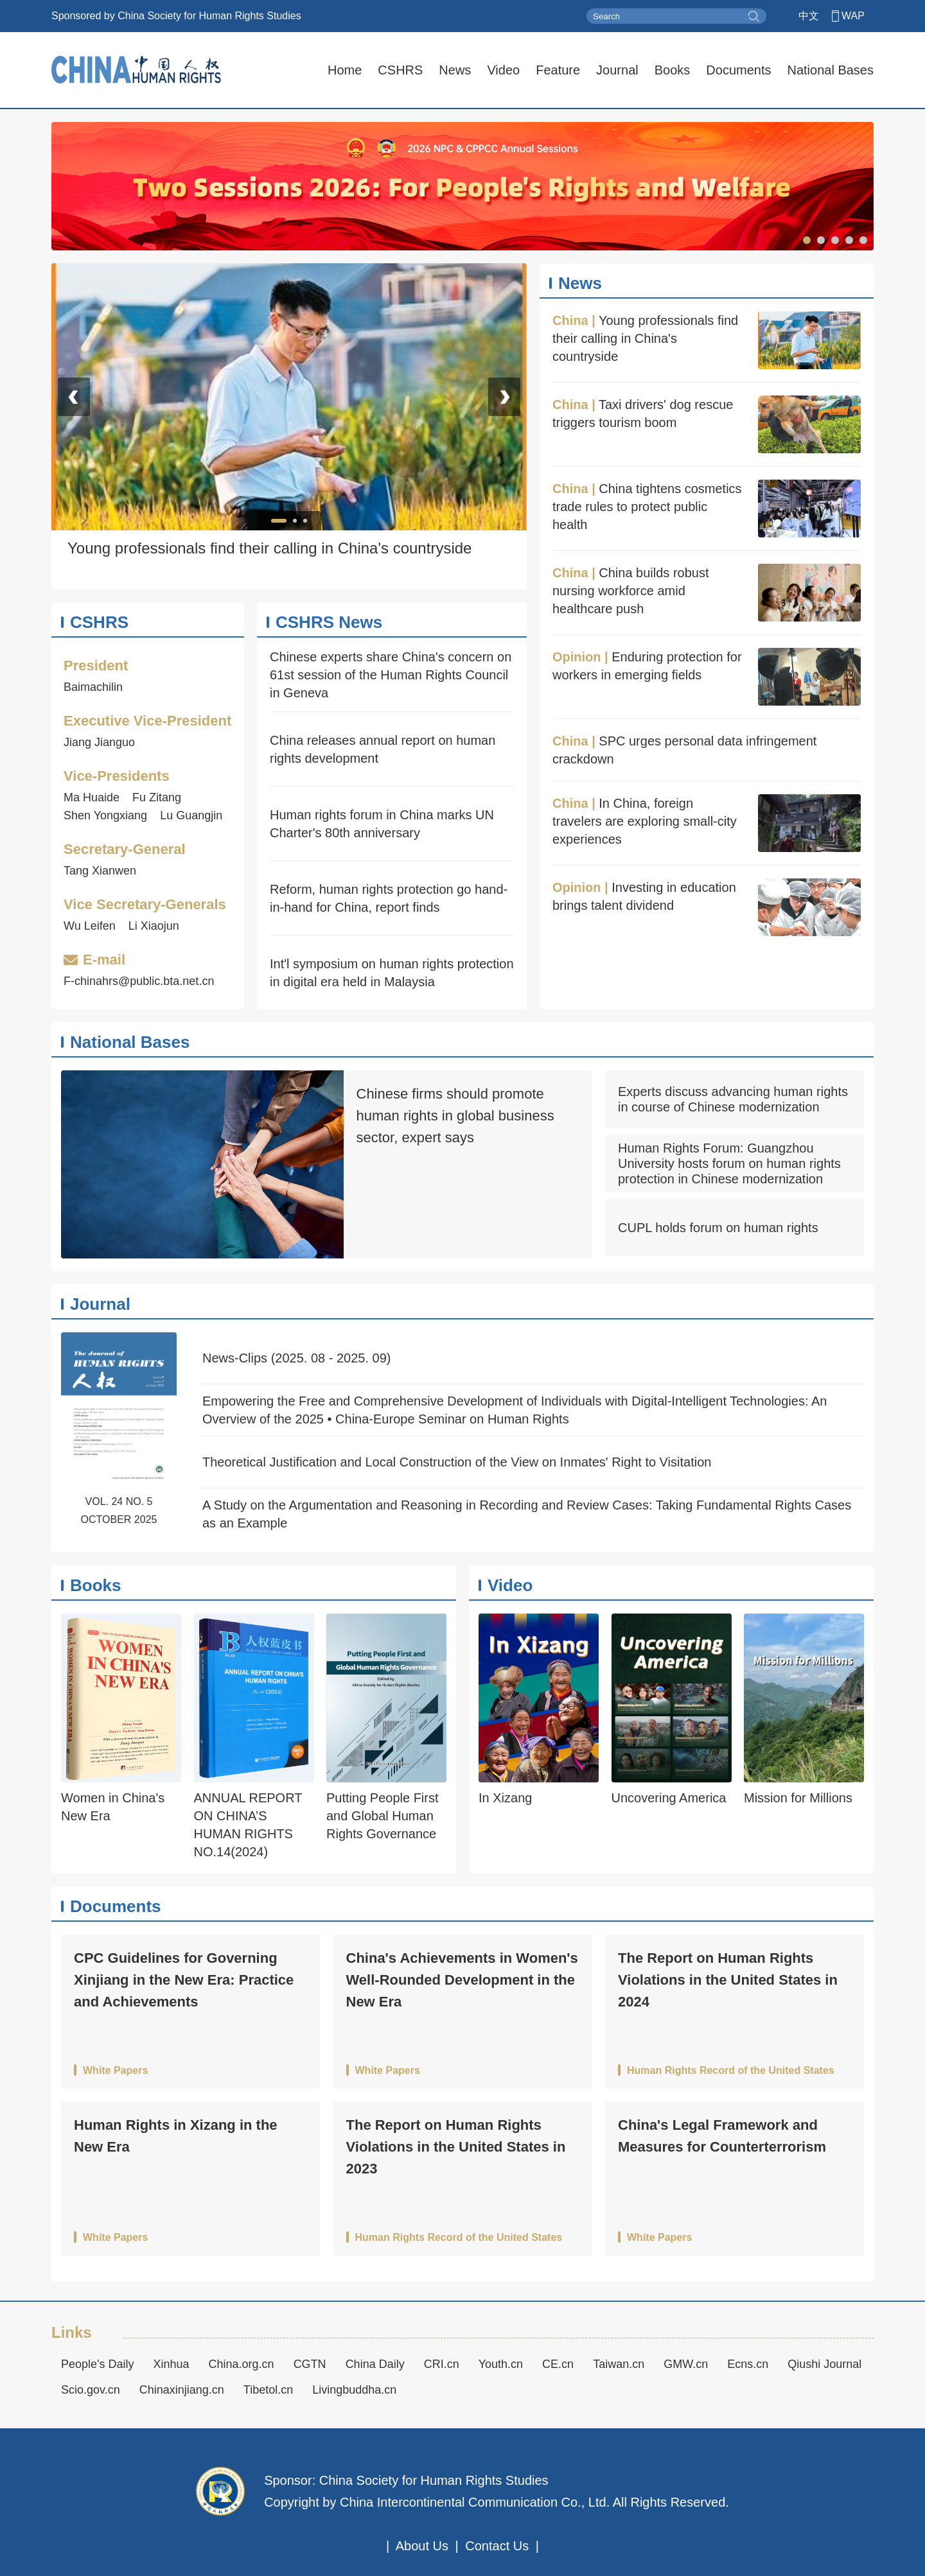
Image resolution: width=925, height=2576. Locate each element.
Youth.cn (501, 2364)
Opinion (576, 657)
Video (503, 70)
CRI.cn (441, 2364)
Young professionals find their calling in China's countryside (645, 338)
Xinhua (171, 2364)
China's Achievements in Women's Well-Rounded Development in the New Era (462, 1980)
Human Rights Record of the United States (730, 2071)
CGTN (310, 2364)
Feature (558, 70)
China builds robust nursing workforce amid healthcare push (630, 591)
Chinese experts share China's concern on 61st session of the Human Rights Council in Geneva (390, 675)
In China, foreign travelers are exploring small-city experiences (644, 821)
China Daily (375, 2364)
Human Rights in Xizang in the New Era (176, 2136)
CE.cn (558, 2364)
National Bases (830, 70)
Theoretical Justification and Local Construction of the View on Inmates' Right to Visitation (456, 1462)
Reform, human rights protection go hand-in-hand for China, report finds (388, 898)
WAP (853, 15)
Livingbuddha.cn (354, 2389)
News (455, 70)
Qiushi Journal (824, 2364)
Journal (617, 70)
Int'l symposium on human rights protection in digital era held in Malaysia (392, 973)
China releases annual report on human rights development (382, 749)
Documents (738, 70)
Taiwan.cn (618, 2364)
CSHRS (400, 70)
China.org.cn (241, 2364)
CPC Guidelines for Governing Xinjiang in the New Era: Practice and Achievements (184, 1980)
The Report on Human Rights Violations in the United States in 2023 (456, 2147)
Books (673, 70)
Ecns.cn (747, 2364)
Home (345, 70)
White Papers (115, 2071)
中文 (808, 15)
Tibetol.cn (268, 2389)
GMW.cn (686, 2364)
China (570, 320)
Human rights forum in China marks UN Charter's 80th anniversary (382, 824)
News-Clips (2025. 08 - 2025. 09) (296, 1358)
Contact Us (497, 2546)
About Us (422, 2546)
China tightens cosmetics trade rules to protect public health (647, 507)
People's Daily (97, 2364)
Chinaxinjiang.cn (181, 2389)
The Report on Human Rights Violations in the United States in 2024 (728, 1980)
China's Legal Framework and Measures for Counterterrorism (722, 2136)
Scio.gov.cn (90, 2389)
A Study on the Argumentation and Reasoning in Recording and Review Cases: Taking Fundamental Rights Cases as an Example (526, 1514)
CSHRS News (329, 622)
